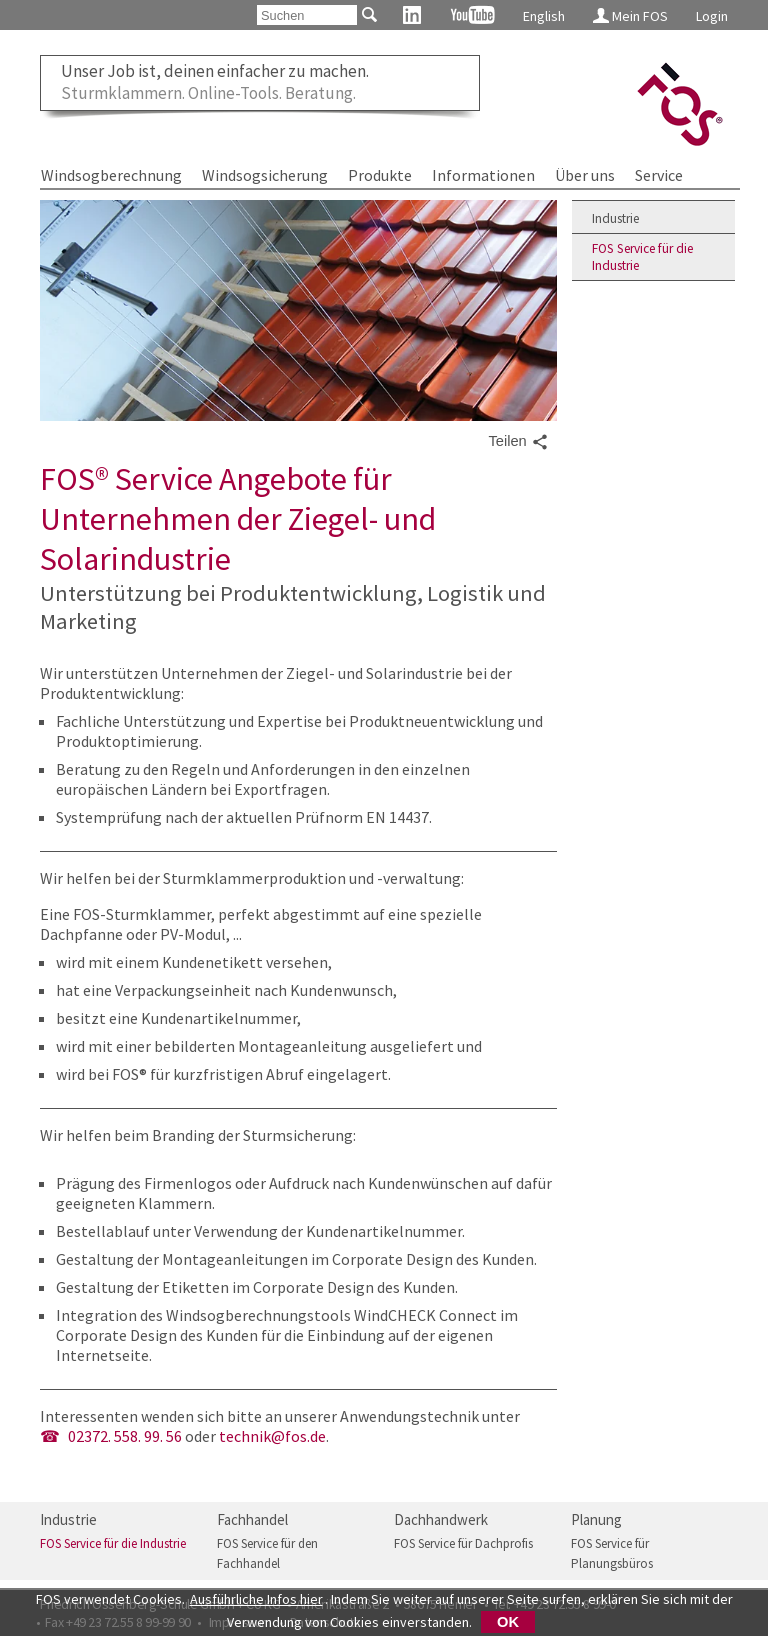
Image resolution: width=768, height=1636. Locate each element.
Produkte (380, 175)
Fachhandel (252, 1519)
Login (712, 16)
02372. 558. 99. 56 (125, 1436)
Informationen (483, 175)
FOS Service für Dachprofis (463, 1543)
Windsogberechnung (111, 175)
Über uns (585, 175)
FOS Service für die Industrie (642, 257)
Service (659, 175)
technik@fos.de (272, 1436)
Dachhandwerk (441, 1519)
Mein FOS (630, 16)
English (544, 16)
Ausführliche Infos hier (256, 1599)
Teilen (518, 442)
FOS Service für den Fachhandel (267, 1553)
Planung (596, 1519)
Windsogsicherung (265, 175)
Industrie (615, 218)
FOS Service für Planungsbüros (612, 1553)
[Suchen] (307, 15)
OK (508, 1622)
